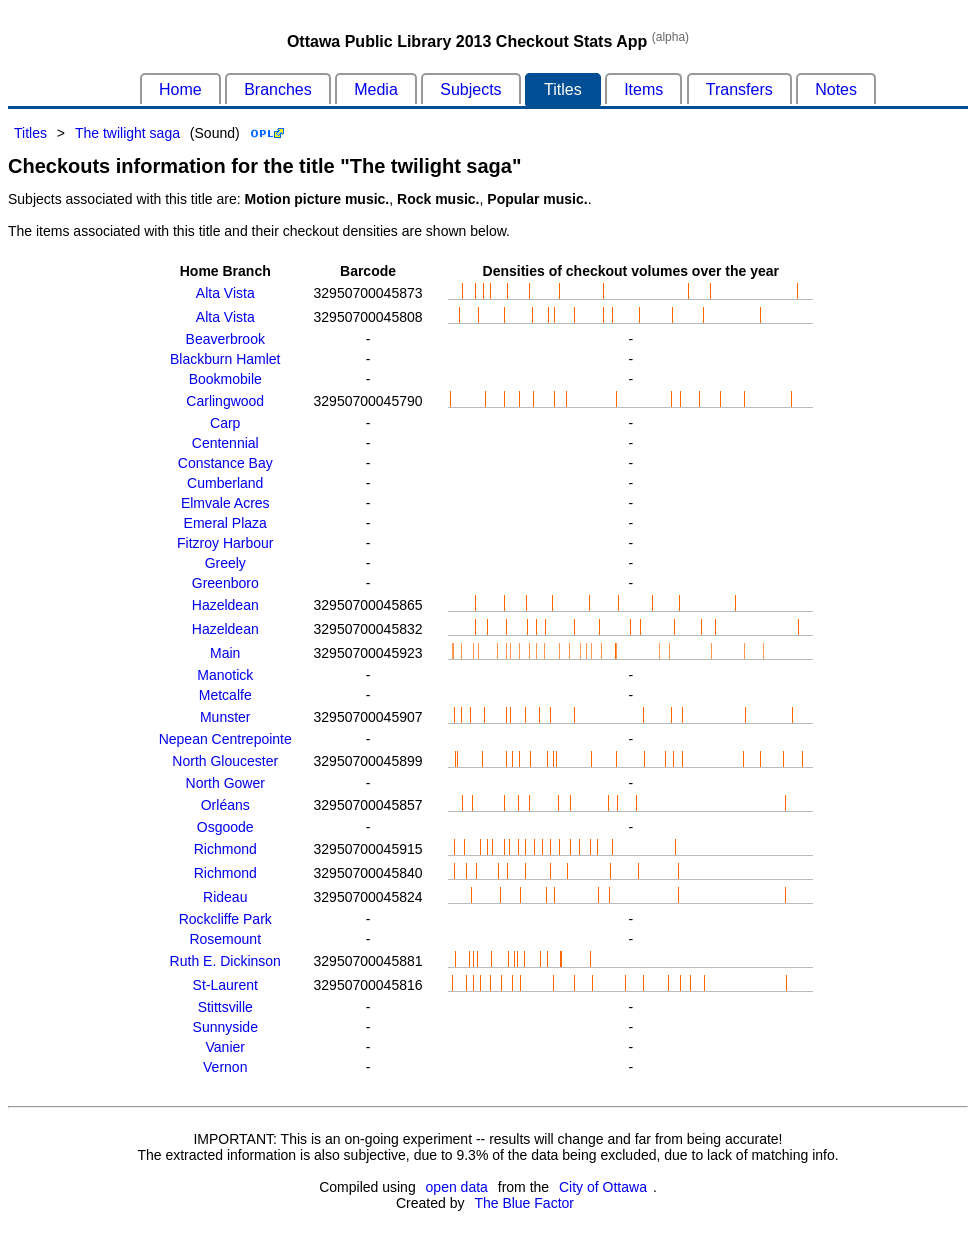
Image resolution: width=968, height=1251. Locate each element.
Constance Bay (225, 463)
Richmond (225, 849)
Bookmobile (225, 379)
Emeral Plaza (225, 523)
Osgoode (225, 827)
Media (376, 89)
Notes (836, 89)
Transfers (739, 89)
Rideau (225, 897)
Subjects (470, 89)
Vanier (225, 1047)
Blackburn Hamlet (225, 359)
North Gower (225, 783)
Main (225, 653)
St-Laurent (225, 985)
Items (643, 89)
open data (457, 1187)
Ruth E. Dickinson (225, 961)
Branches (278, 89)
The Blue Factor (524, 1203)
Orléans (225, 805)
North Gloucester (225, 761)
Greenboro (225, 583)
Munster (225, 717)
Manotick (225, 675)
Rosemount (225, 939)
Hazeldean (225, 605)
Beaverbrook (225, 339)
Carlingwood (225, 401)
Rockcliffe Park (225, 919)
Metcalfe (225, 695)
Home (180, 89)
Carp (225, 423)
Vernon (225, 1067)
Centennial (225, 443)
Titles (563, 89)
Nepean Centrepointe (225, 739)
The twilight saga (127, 133)
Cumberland (225, 483)
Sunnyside (225, 1027)
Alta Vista (225, 293)
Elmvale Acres (225, 503)
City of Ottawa (603, 1187)
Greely (225, 563)
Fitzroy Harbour (225, 543)
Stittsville (225, 1007)
